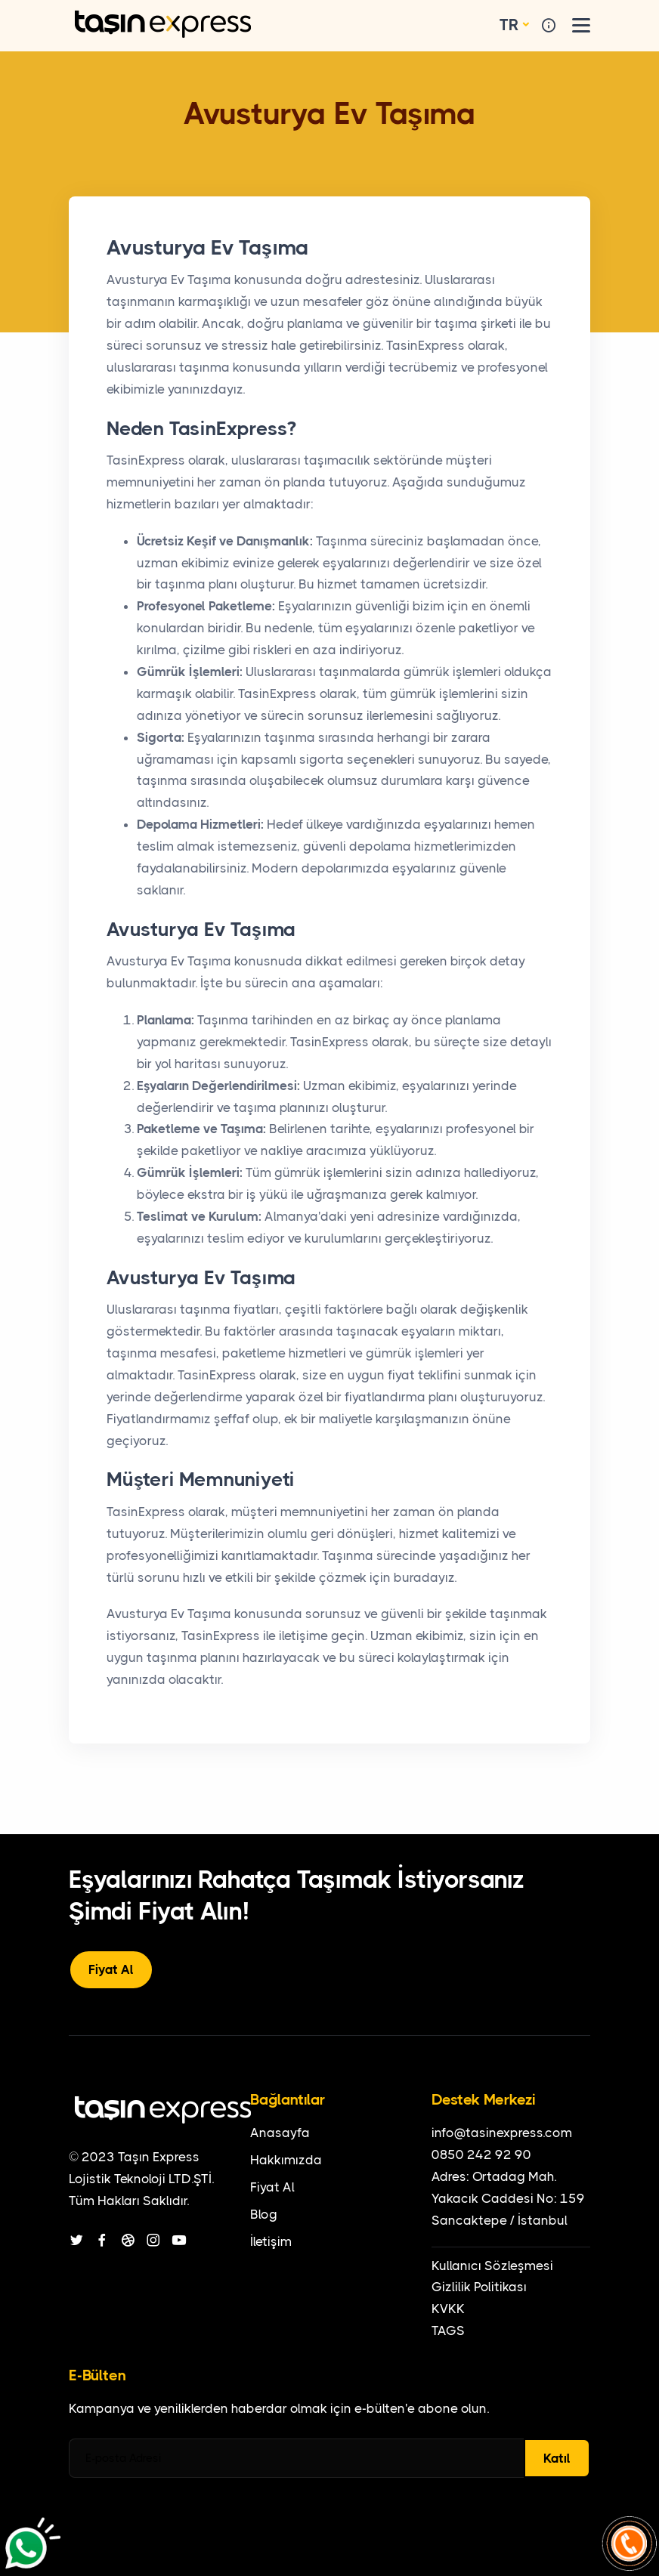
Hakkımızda (286, 2159)
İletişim (271, 2241)
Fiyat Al (111, 1969)
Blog (263, 2214)
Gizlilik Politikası (479, 2286)
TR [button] (509, 25)
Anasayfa (280, 2132)
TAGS (448, 2330)
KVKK (448, 2308)
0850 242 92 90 (481, 2154)
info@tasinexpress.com (502, 2132)
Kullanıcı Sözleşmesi (492, 2265)
